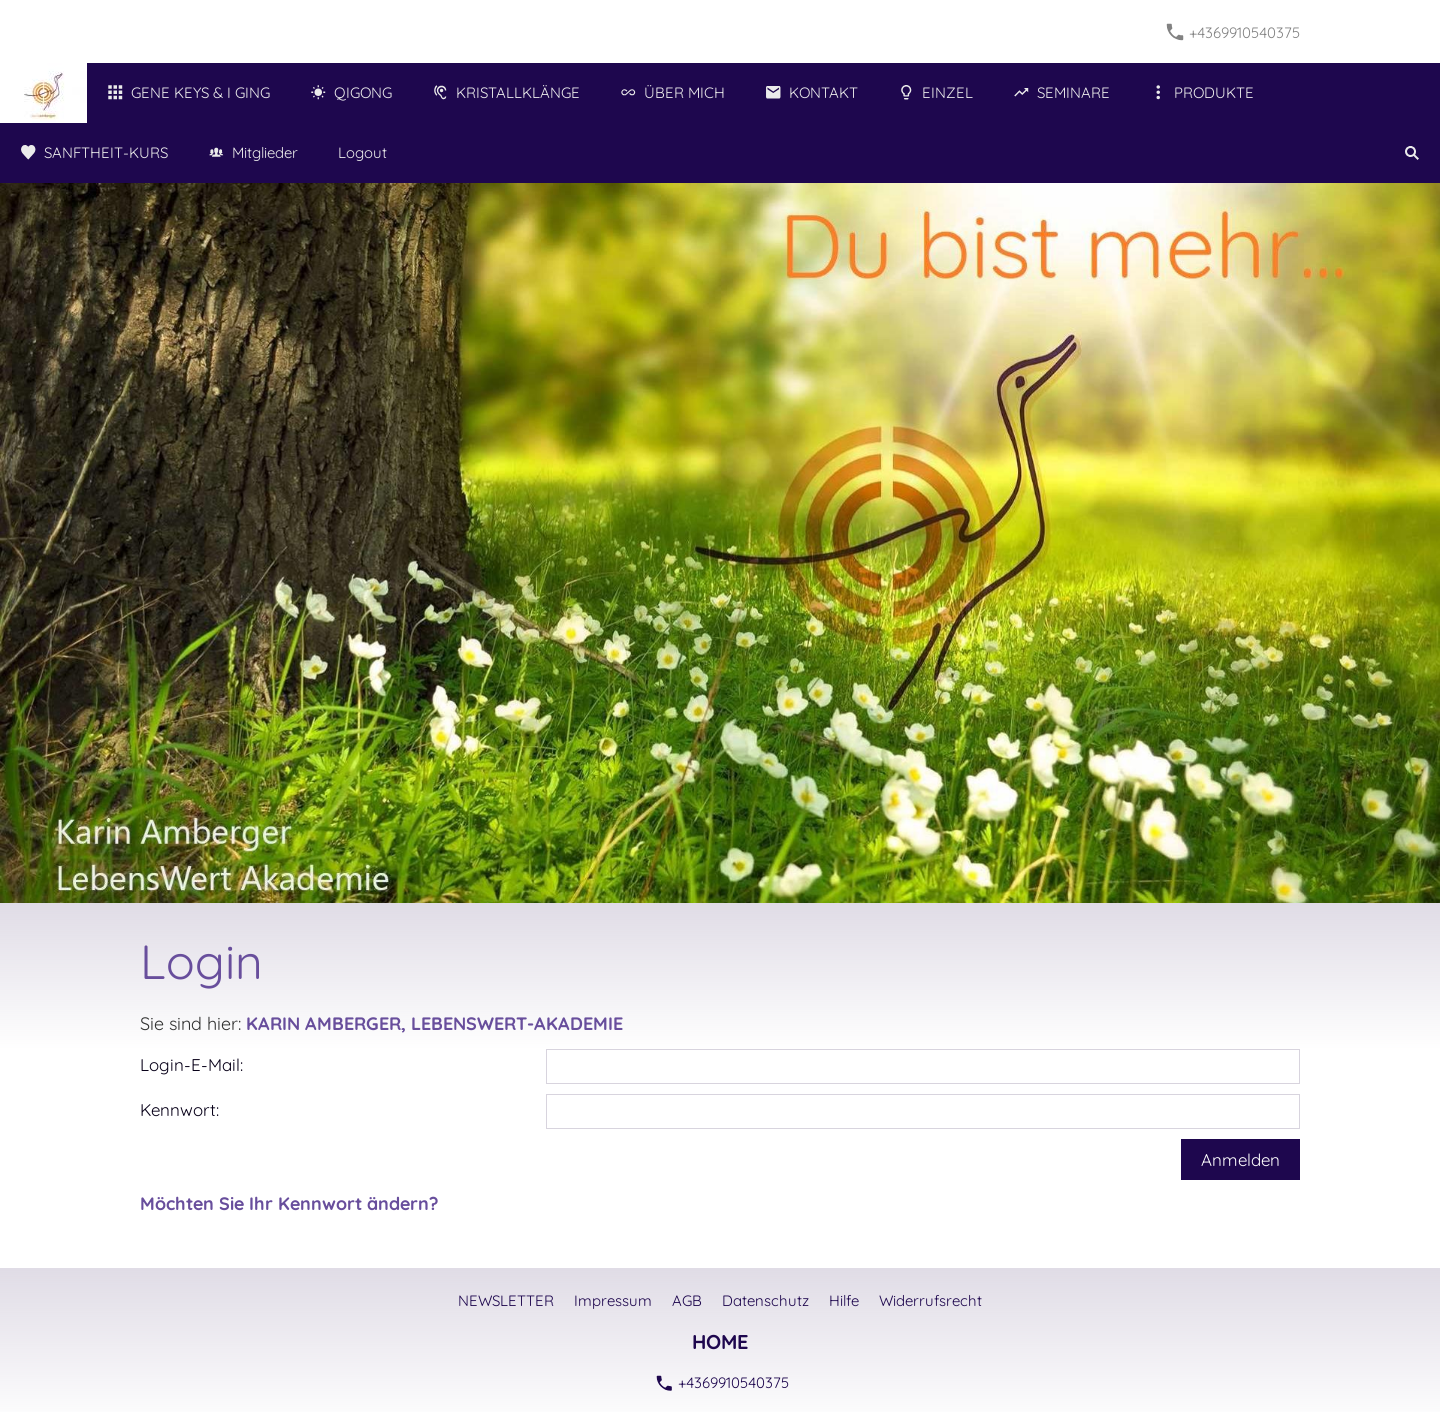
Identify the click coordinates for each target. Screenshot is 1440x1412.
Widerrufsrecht (930, 1300)
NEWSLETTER (506, 1300)
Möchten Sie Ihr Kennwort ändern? (289, 1203)
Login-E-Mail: (191, 1064)
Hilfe (844, 1300)
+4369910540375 (1233, 32)
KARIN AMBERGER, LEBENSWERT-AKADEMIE (434, 1023)
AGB (687, 1300)
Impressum (613, 1300)
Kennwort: (179, 1109)
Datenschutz (765, 1300)
